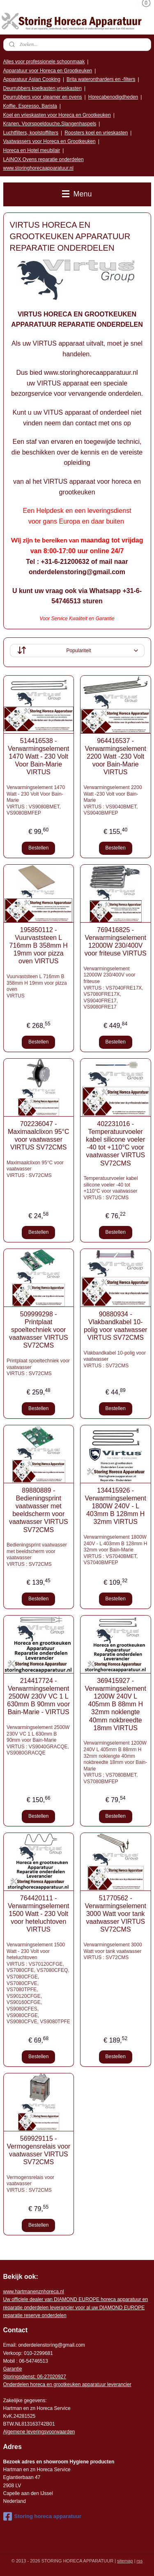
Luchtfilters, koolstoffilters (31, 133)
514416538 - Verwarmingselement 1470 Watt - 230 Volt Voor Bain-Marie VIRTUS (38, 756)
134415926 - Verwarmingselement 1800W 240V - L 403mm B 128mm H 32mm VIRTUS (115, 1506)
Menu (77, 194)
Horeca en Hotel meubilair (31, 150)
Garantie (12, 2369)
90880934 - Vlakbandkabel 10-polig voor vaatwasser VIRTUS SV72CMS (115, 1325)
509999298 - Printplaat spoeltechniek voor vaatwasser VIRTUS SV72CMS (38, 1329)
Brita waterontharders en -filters (101, 79)
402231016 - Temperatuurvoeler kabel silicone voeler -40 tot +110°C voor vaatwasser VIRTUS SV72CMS (115, 1143)
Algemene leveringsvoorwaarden (39, 2432)
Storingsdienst (18, 2377)
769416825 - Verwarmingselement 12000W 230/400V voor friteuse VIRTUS (116, 941)
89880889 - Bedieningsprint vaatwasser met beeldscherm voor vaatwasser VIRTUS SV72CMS (38, 1510)
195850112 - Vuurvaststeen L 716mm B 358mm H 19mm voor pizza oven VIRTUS (38, 945)
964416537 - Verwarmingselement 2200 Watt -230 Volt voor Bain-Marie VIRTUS (115, 756)
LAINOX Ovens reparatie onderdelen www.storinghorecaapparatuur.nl (43, 164)
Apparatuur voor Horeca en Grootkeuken (47, 71)
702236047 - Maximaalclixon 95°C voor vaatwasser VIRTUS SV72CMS (38, 1135)
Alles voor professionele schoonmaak (44, 62)
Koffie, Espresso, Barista (30, 106)
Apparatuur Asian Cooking (31, 79)
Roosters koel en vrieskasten (96, 133)
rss (140, 2560)
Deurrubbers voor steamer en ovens (42, 97)
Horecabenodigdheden (113, 97)
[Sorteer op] (77, 650)
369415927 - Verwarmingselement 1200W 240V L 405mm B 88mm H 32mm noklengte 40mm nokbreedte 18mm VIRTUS (115, 1704)
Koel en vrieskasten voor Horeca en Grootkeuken (57, 115)
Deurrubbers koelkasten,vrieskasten (42, 88)
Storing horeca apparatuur (42, 2516)
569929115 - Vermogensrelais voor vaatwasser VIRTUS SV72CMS (38, 2150)
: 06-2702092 (49, 2377)
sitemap (125, 2560)
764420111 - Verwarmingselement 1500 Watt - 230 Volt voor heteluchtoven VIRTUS (38, 1913)
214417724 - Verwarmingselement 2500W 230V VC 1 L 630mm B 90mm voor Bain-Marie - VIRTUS (38, 1696)
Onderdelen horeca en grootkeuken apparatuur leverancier (67, 2384)
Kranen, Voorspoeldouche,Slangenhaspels (50, 124)
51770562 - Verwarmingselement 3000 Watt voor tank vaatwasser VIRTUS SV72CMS (115, 1913)
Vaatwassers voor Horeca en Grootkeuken (49, 141)
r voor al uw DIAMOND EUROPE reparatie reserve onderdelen (75, 2307)
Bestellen (38, 848)
